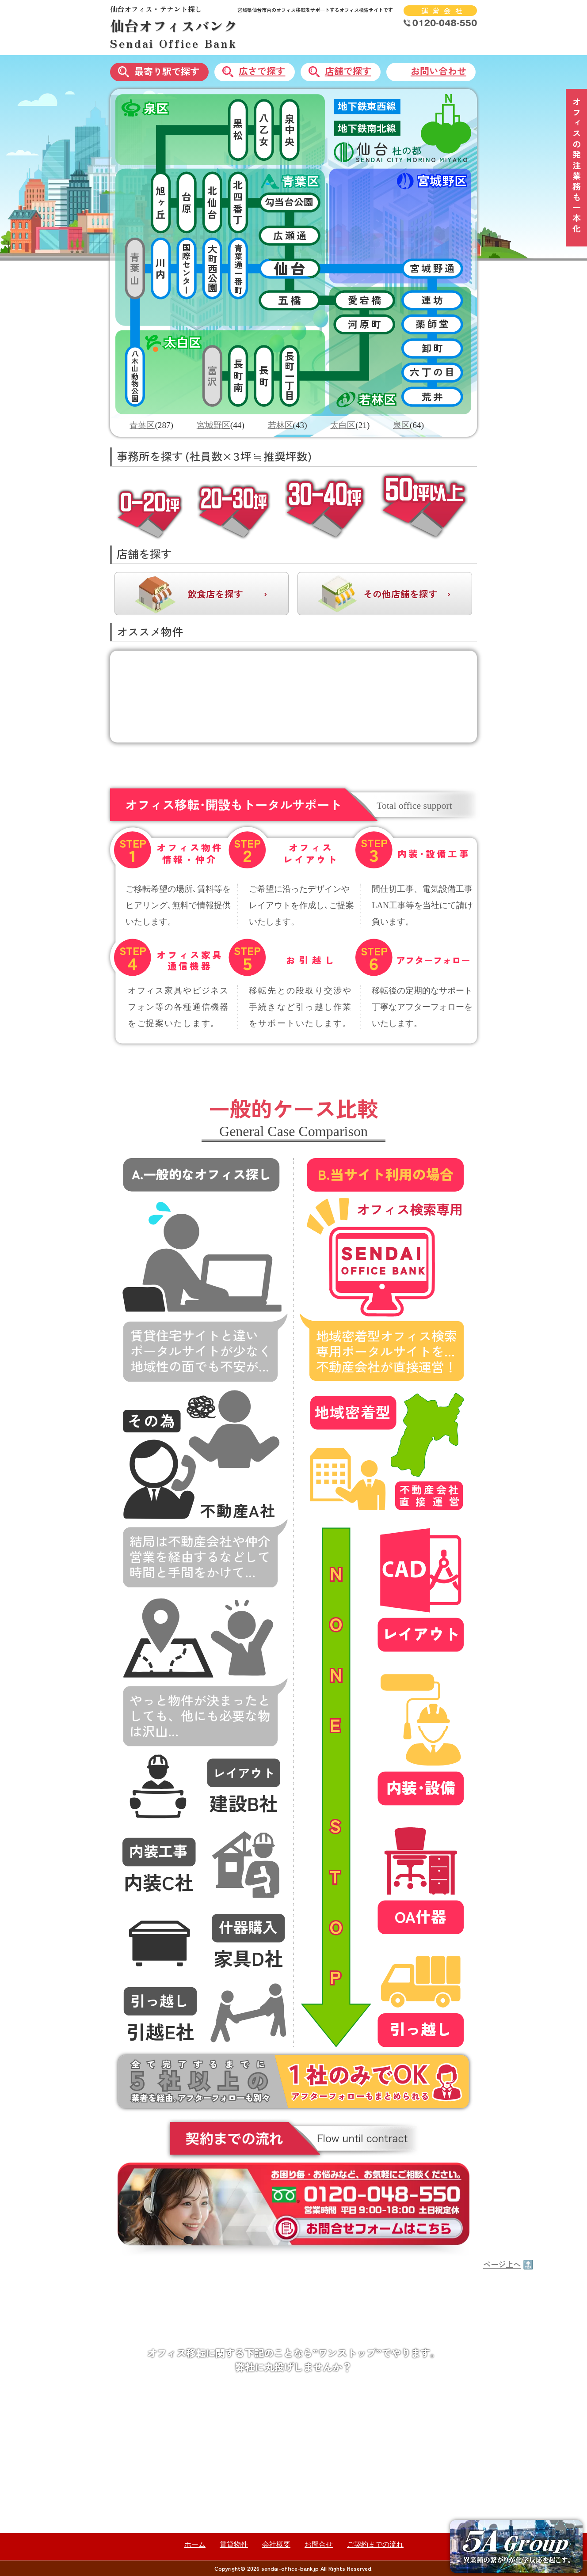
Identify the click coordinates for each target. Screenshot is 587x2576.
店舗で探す (348, 70)
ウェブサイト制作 (353, 2495)
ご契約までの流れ (375, 2544)
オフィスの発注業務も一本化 (577, 166)
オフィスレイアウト (357, 2413)
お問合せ (319, 2544)
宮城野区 (213, 425)
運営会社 (443, 10)
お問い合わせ (438, 70)
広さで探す (262, 70)
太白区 (342, 425)
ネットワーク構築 (353, 2515)
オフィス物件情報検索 (361, 2394)
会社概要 (276, 2544)
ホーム (195, 2544)
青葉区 (142, 425)
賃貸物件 (234, 2544)
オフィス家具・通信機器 (365, 2454)
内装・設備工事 (349, 2434)
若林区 (280, 425)
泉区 (401, 425)
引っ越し (338, 2474)
